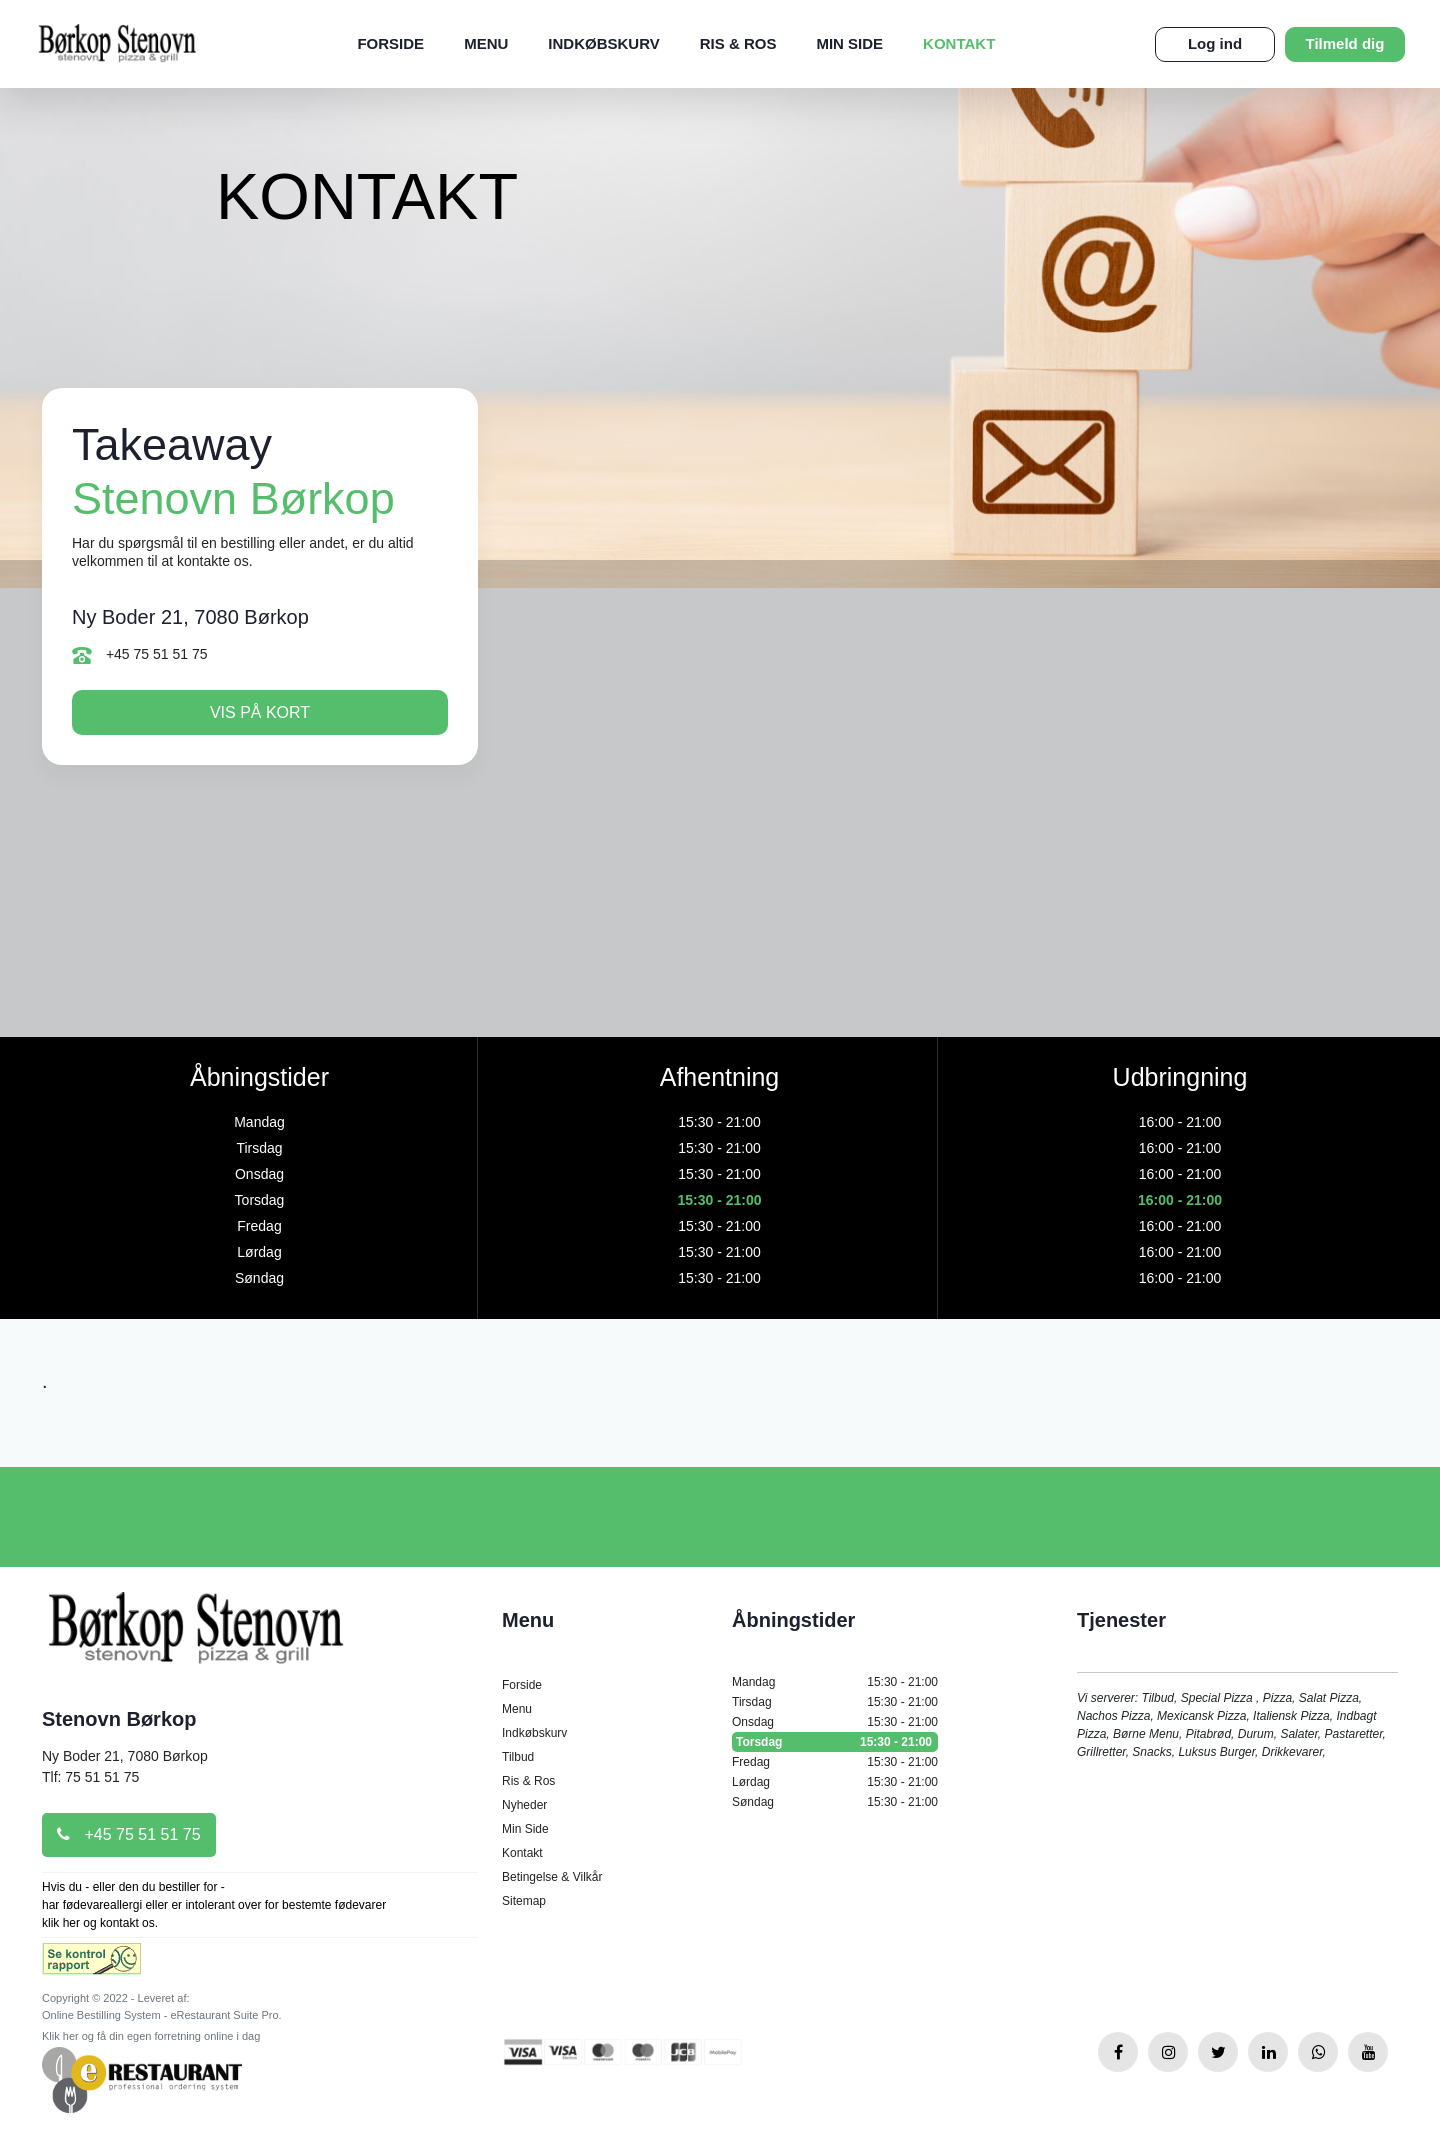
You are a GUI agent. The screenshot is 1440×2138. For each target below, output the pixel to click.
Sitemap (524, 1901)
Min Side (849, 43)
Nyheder (524, 1805)
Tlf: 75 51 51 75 (90, 1777)
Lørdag (835, 1782)
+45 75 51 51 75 (140, 655)
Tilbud (518, 1757)
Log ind (1215, 43)
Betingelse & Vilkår (552, 1877)
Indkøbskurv (603, 43)
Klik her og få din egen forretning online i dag (151, 2036)
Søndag (835, 1802)
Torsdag (835, 1742)
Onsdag (835, 1722)
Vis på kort (260, 712)
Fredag (835, 1762)
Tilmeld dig (1345, 43)
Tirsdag (835, 1702)
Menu (486, 43)
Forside (390, 43)
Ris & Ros (738, 43)
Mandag (835, 1682)
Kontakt (959, 43)
